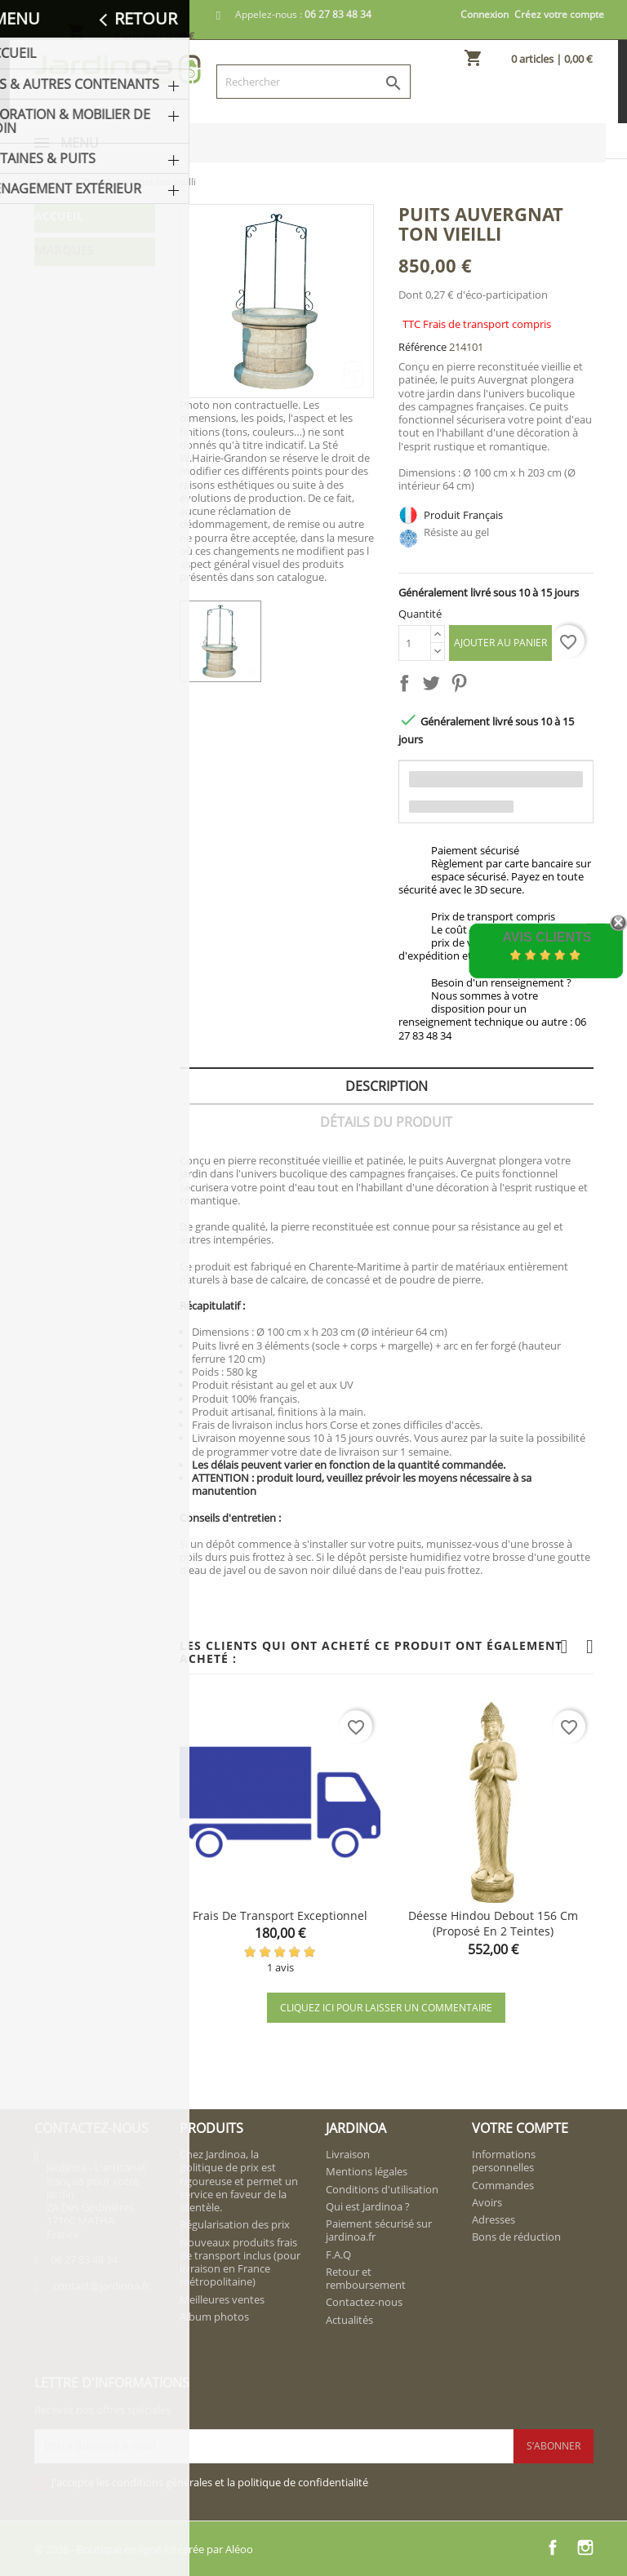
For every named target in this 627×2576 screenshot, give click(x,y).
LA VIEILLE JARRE (86, 485)
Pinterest (462, 686)
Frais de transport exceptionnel (280, 1915)
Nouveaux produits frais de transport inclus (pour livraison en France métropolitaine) (240, 2262)
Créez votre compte (559, 14)
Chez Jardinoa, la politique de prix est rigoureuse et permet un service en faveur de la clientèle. (239, 2181)
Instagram (585, 2547)
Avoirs (487, 2202)
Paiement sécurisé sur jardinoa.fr (379, 2230)
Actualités (349, 2319)
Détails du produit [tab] (386, 1122)
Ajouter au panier (500, 643)
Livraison (348, 2154)
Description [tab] (386, 1086)
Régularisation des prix (235, 2224)
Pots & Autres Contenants (78, 256)
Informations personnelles (504, 2161)
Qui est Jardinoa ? (368, 2206)
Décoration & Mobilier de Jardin (91, 302)
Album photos (214, 2316)
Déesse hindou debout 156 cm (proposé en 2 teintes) (493, 1924)
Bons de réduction (516, 2236)
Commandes (503, 2185)
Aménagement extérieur (82, 381)
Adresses (493, 2219)
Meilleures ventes (222, 2299)
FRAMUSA (68, 453)
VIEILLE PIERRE (81, 548)
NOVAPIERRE (76, 517)
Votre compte (520, 2128)
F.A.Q (338, 2254)
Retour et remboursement (366, 2278)
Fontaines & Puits (89, 341)
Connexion (484, 14)
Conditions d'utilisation (382, 2189)
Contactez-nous (364, 2301)
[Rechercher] (313, 81)
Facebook (552, 2547)
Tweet (434, 686)
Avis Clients (546, 937)
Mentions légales (366, 2171)
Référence (422, 346)
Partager (407, 686)
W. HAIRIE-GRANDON (71, 588)
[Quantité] (414, 643)
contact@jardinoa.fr (101, 2285)
